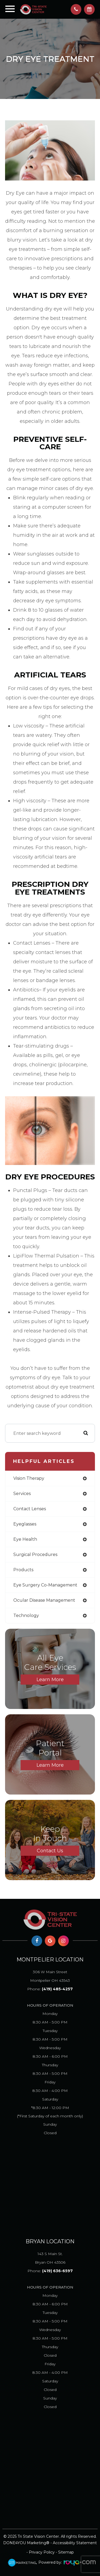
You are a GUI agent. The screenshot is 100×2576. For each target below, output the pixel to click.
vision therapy (28, 1478)
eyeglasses (24, 1524)
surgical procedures (35, 1554)
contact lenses (29, 1508)
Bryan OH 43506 (49, 2256)
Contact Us (50, 1851)
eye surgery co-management (45, 1585)
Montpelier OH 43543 (49, 1975)
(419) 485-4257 (57, 1989)
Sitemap (66, 2552)
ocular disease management (44, 1600)
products (23, 1569)
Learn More (50, 1679)
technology (26, 1615)
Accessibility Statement (75, 2542)
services (22, 1493)
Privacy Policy (42, 2552)
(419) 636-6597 (57, 2271)
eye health (25, 1539)
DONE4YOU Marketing (24, 2542)
